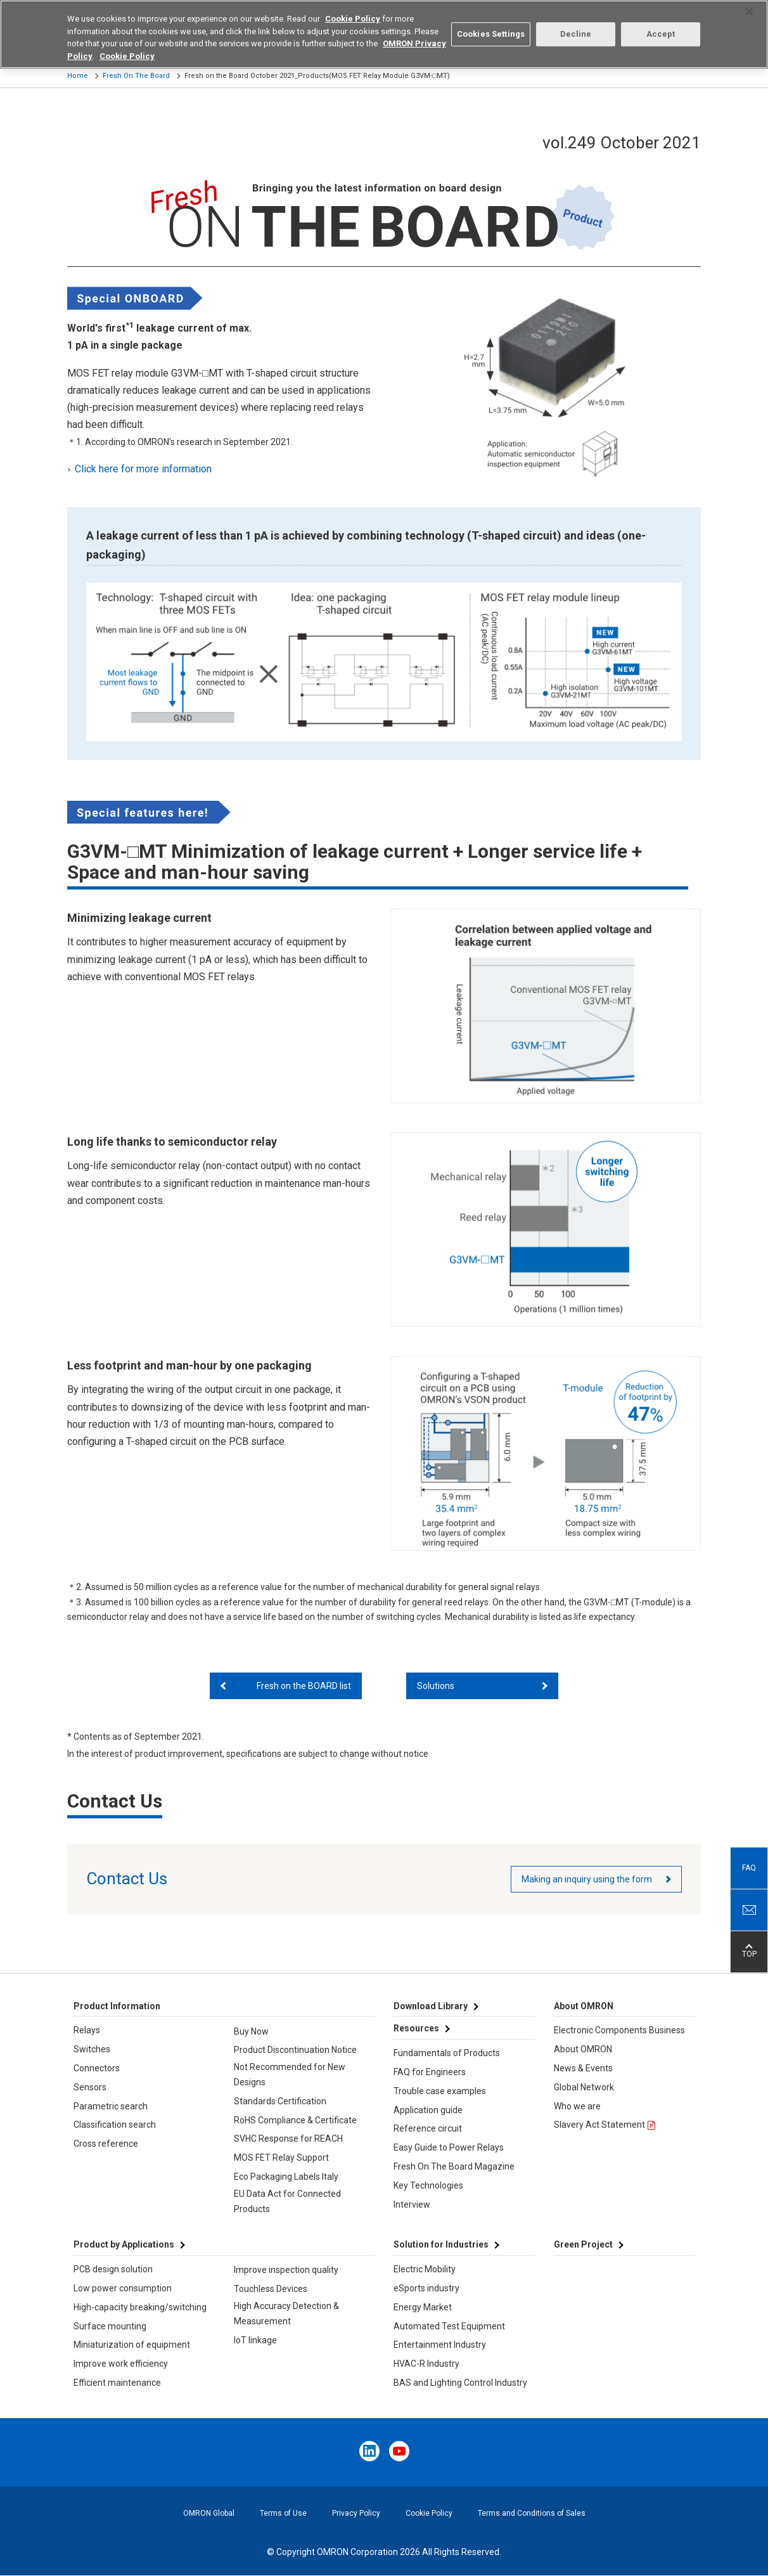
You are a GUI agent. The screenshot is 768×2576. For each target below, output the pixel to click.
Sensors (90, 2087)
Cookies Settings (491, 24)
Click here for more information (144, 469)
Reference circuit (428, 2128)
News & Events (583, 2068)
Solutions (435, 1686)
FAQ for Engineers (430, 2072)
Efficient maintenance (117, 2383)
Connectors (97, 2068)
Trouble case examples (440, 2091)
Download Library (431, 2006)
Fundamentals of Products (447, 2053)
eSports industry (426, 2288)
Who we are (577, 2106)
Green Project (583, 2244)
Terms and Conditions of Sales (532, 2513)
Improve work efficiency (121, 2364)
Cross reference (106, 2144)
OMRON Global (208, 2513)
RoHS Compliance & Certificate (295, 2120)
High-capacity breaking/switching (140, 2307)
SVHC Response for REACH (288, 2138)
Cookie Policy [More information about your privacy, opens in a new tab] (127, 46)
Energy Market (423, 2307)
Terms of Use (283, 2513)
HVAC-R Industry (426, 2364)
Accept (660, 24)
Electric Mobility (425, 2269)
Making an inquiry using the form (587, 1879)
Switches (92, 2049)
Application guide (428, 2110)
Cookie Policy (429, 2513)
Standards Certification (280, 2101)
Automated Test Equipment (449, 2326)
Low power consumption (123, 2288)
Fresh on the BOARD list (304, 1686)
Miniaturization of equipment (132, 2345)
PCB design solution (113, 2269)
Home (77, 76)
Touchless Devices (270, 2289)
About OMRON (583, 2049)
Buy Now (251, 2031)
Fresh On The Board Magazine (454, 2166)
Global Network (584, 2087)
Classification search (115, 2125)
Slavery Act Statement (599, 2125)
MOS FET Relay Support (281, 2157)
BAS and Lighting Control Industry (460, 2383)
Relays (87, 2030)
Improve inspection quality (286, 2270)
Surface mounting (110, 2326)
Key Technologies (428, 2185)
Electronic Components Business (619, 2030)
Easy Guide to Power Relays (449, 2147)
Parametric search (111, 2106)
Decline (576, 24)
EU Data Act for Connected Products (287, 2201)
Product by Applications (124, 2244)
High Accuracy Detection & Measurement (286, 2313)
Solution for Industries (441, 2244)
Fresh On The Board (136, 76)
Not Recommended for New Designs (289, 2074)
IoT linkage (255, 2340)
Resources (416, 2028)
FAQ (749, 1867)
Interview (412, 2204)
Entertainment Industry (440, 2345)
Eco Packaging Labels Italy (286, 2176)
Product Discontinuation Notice (295, 2050)
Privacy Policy (356, 2513)
